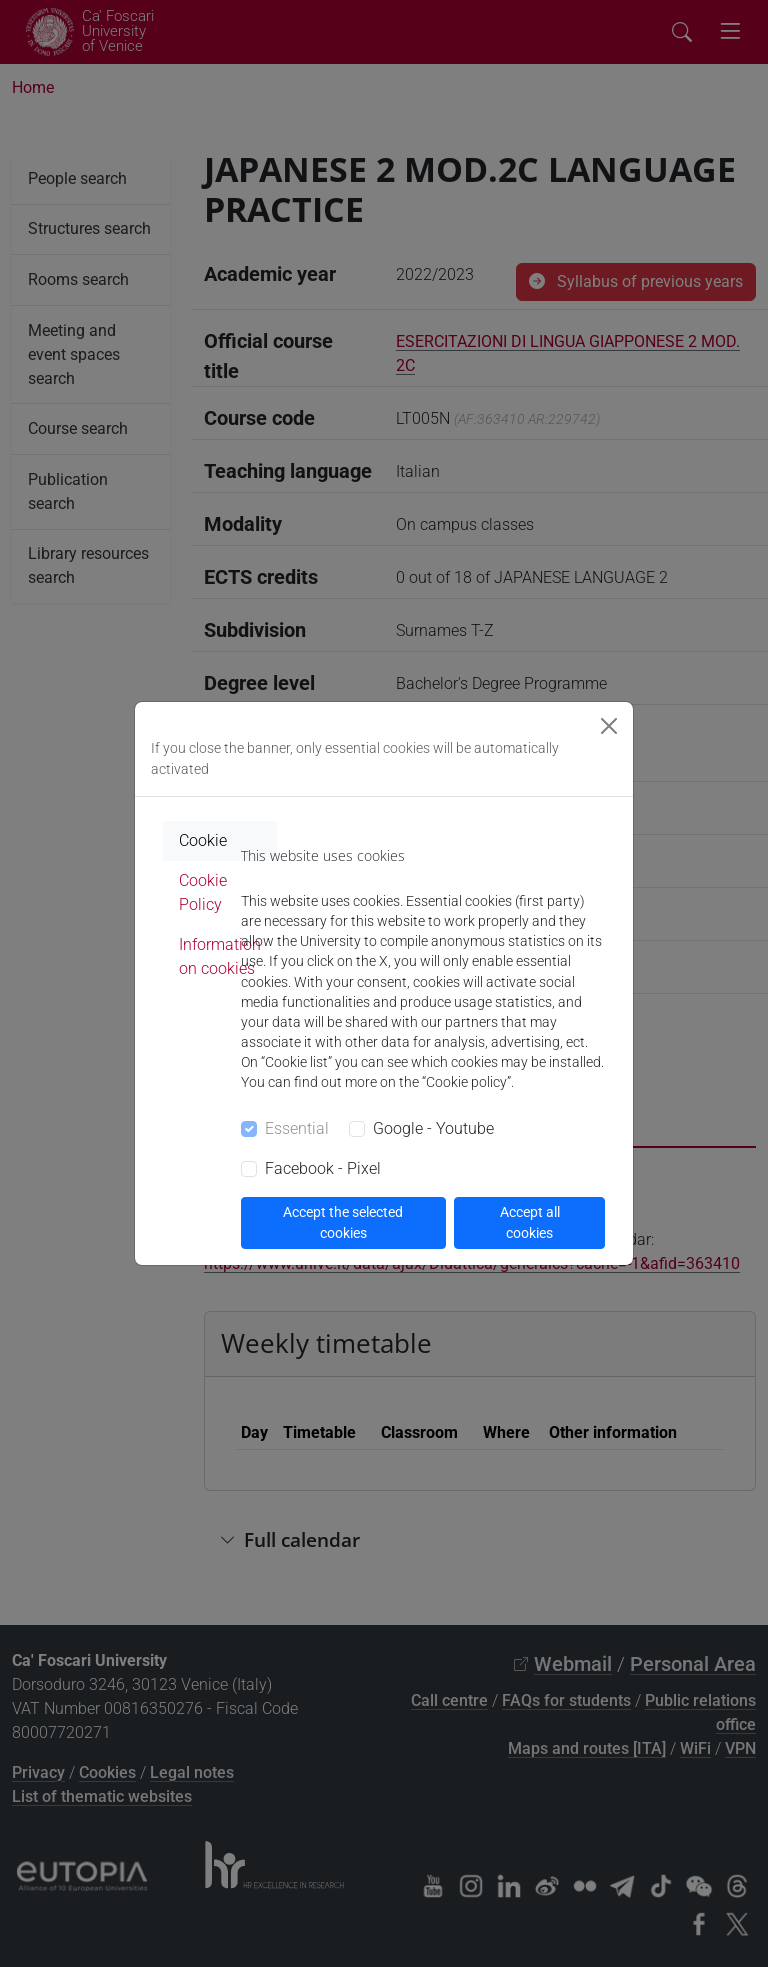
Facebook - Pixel (323, 1168)
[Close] (609, 726)
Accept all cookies (530, 1222)
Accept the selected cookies (343, 1222)
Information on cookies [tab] (220, 956)
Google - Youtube (433, 1128)
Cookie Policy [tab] (203, 892)
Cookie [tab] (203, 840)
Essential (297, 1128)
